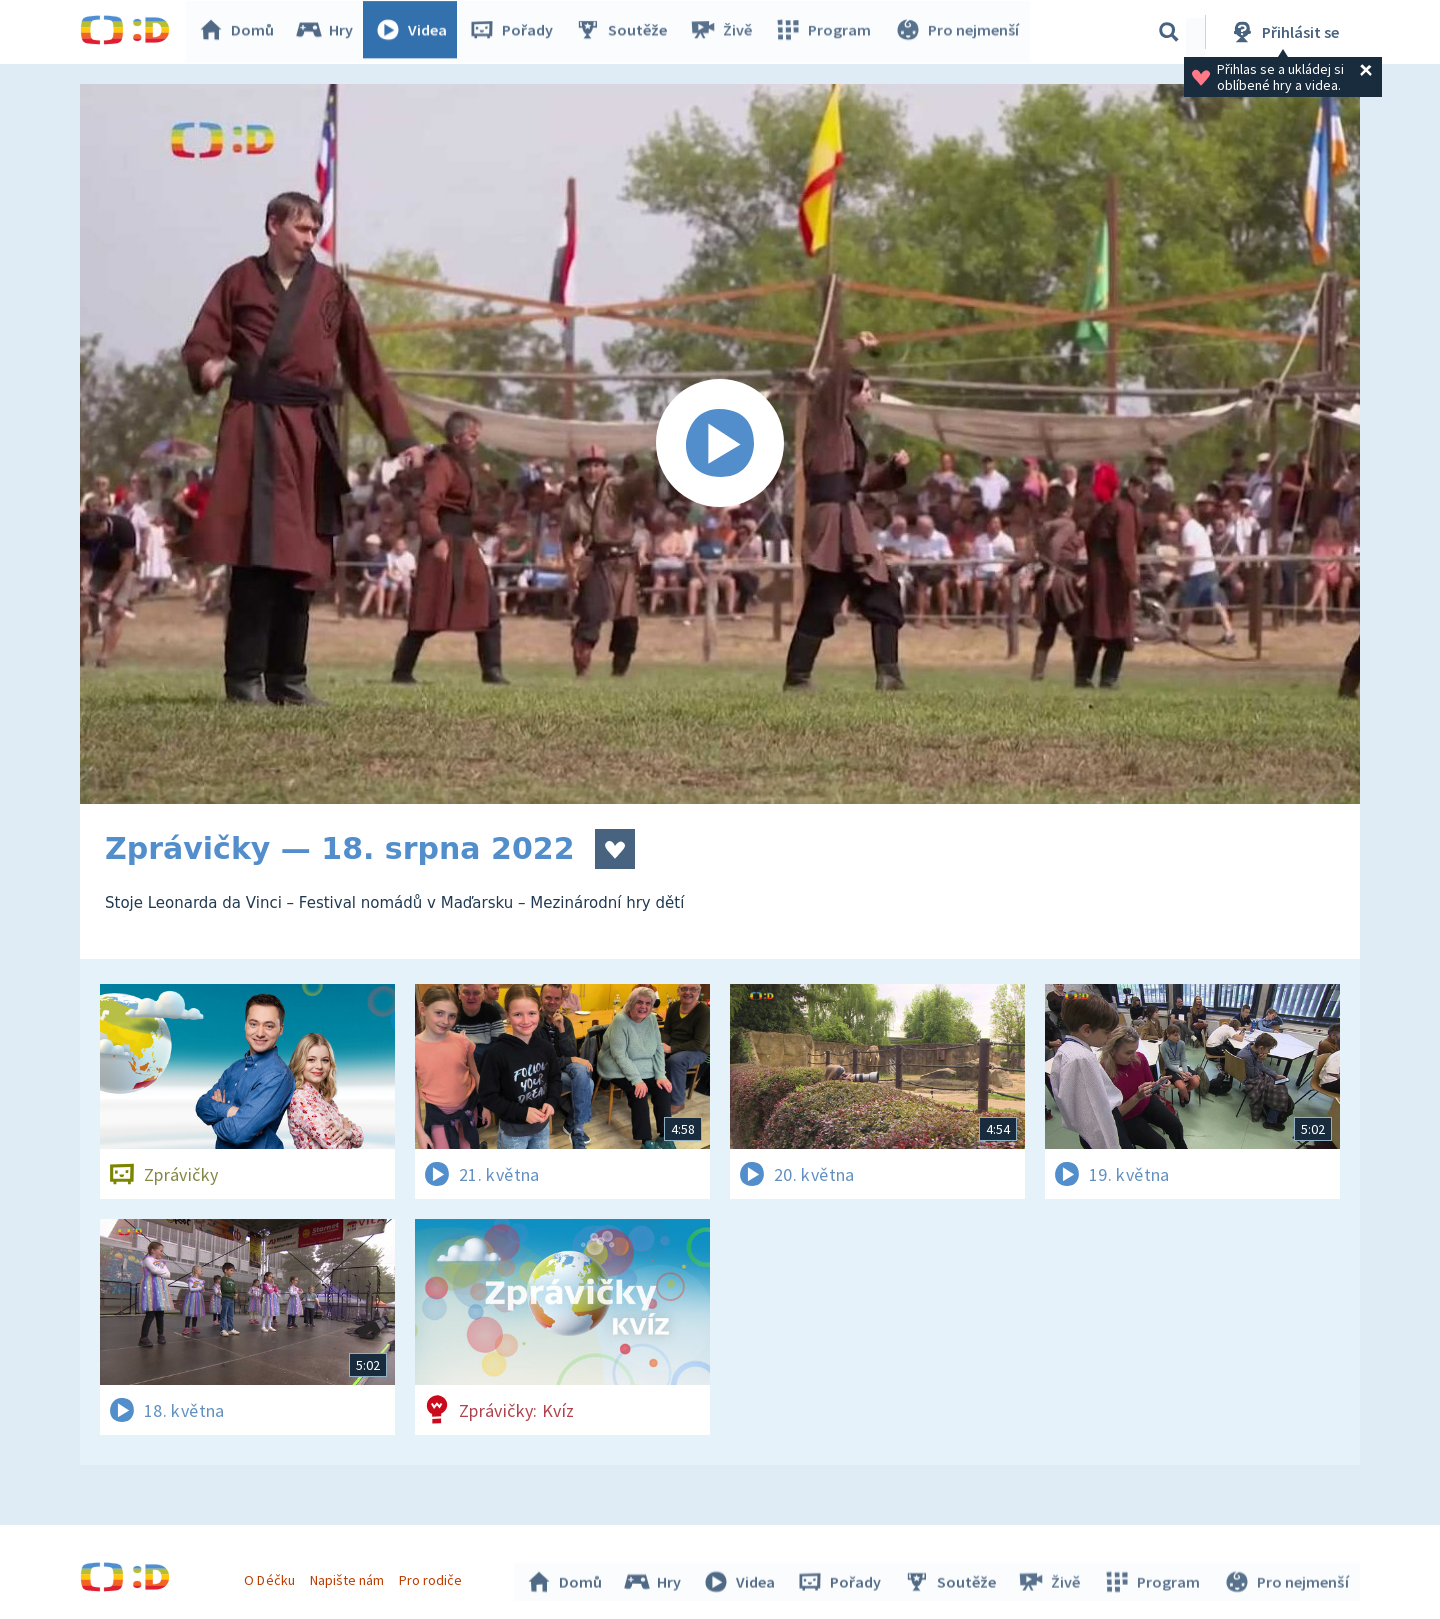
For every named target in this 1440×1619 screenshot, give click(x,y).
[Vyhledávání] (1169, 32)
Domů (241, 32)
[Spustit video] (720, 444)
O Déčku (272, 1577)
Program (826, 32)
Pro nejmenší (958, 32)
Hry (329, 32)
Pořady (516, 32)
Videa (416, 32)
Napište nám (349, 1577)
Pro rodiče (433, 1577)
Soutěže (626, 32)
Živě (725, 32)
